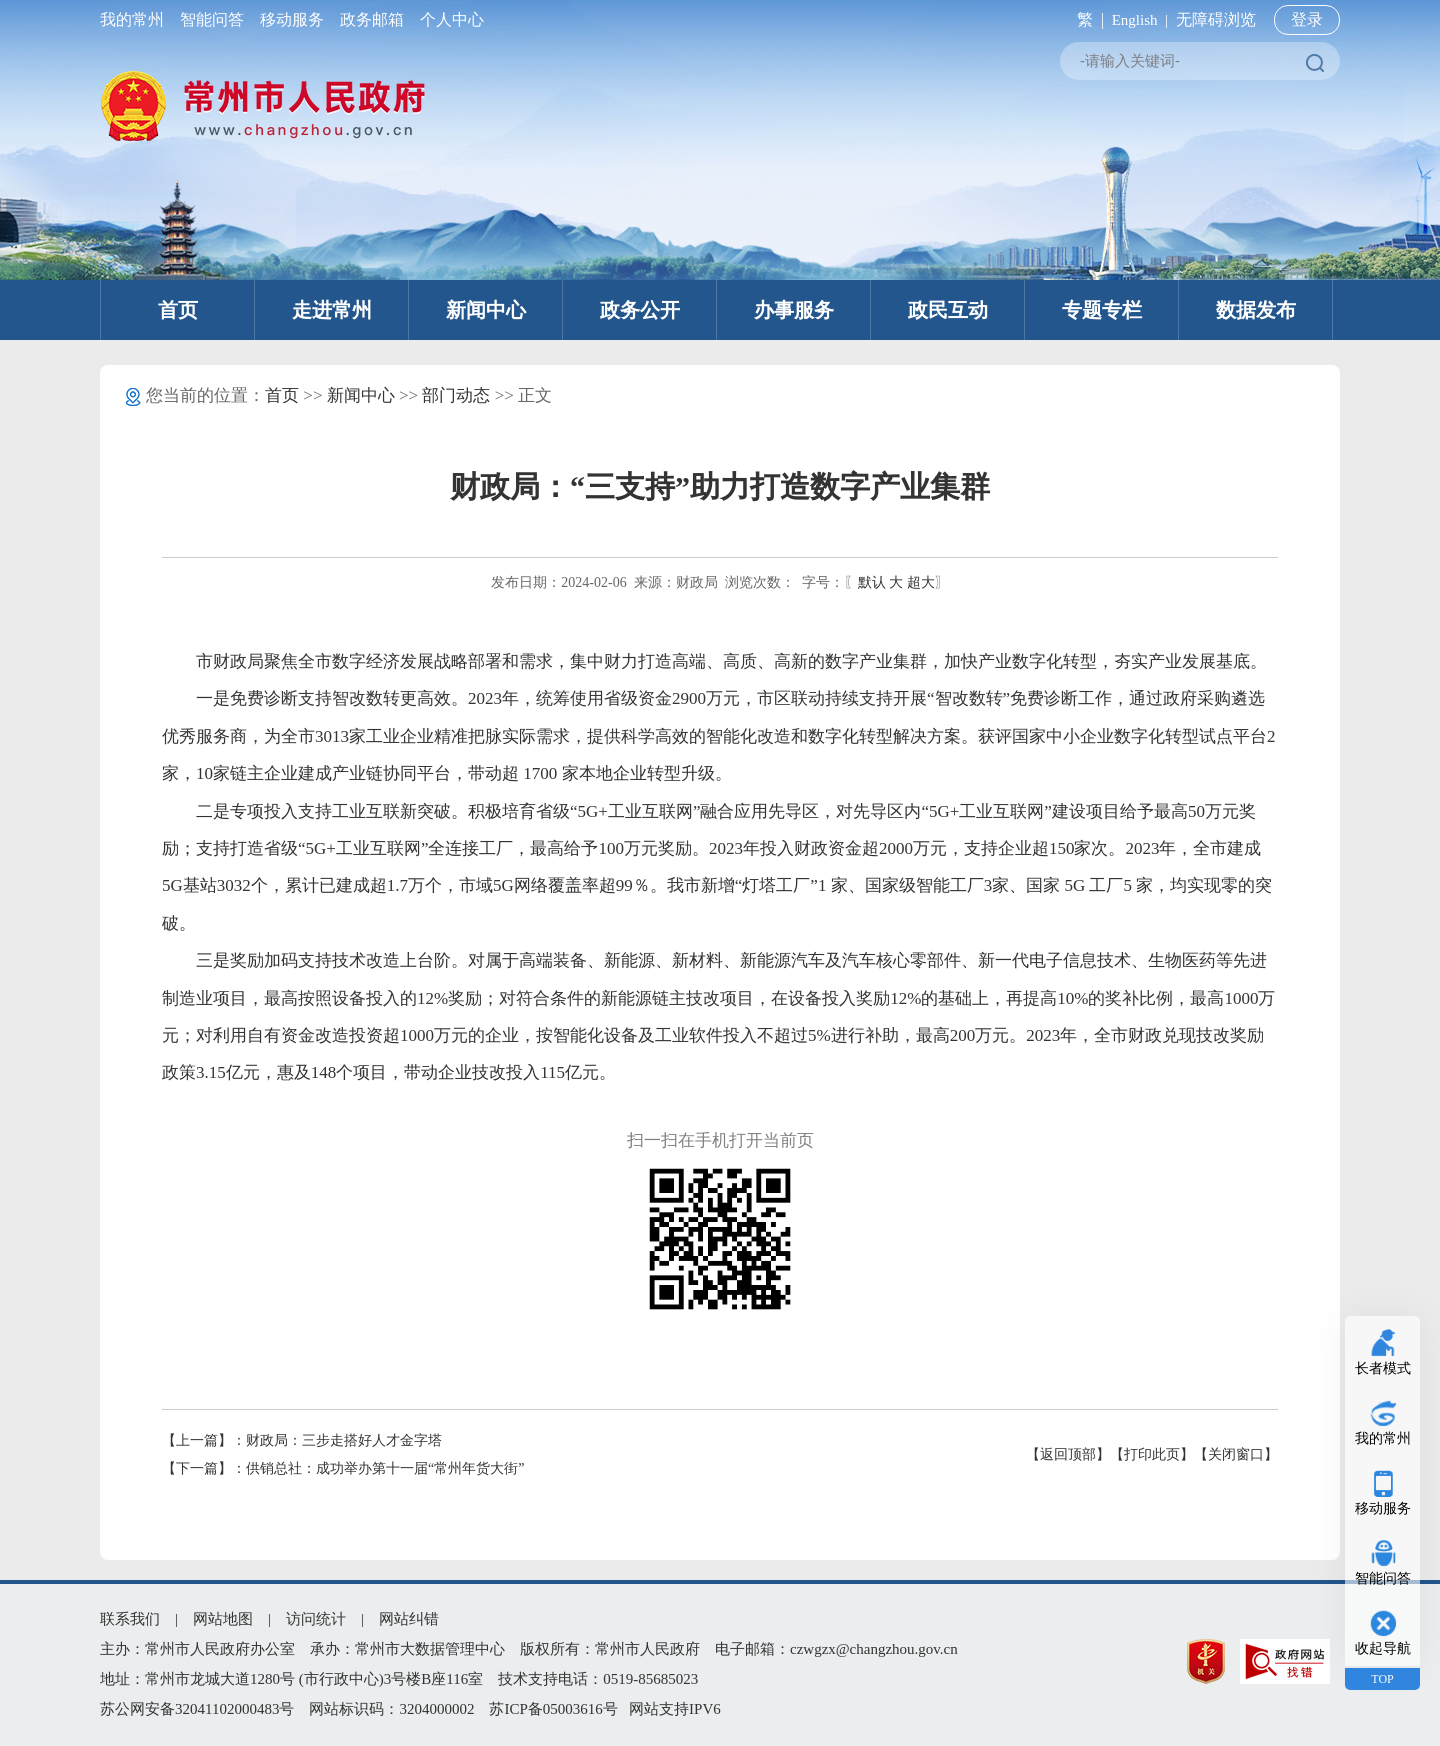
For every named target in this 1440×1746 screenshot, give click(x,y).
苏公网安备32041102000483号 (197, 1709)
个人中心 (448, 19)
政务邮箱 (372, 19)
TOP (1382, 1679)
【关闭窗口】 (1236, 1454)
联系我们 (130, 1619)
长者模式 (1383, 1368)
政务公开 (640, 310)
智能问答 (212, 19)
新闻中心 (486, 310)
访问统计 (316, 1619)
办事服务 (794, 310)
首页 (178, 310)
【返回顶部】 (1068, 1454)
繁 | (1086, 19)
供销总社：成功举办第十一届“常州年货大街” (385, 1468)
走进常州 (332, 310)
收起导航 (1383, 1648)
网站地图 (223, 1619)
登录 (1307, 19)
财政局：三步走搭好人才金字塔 (344, 1440)
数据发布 (1256, 310)
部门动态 (456, 395)
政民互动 (948, 310)
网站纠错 (409, 1619)
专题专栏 (1102, 310)
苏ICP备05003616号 (553, 1709)
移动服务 (292, 19)
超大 (921, 582)
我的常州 (136, 19)
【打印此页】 (1152, 1454)
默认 (872, 582)
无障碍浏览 (1216, 19)
